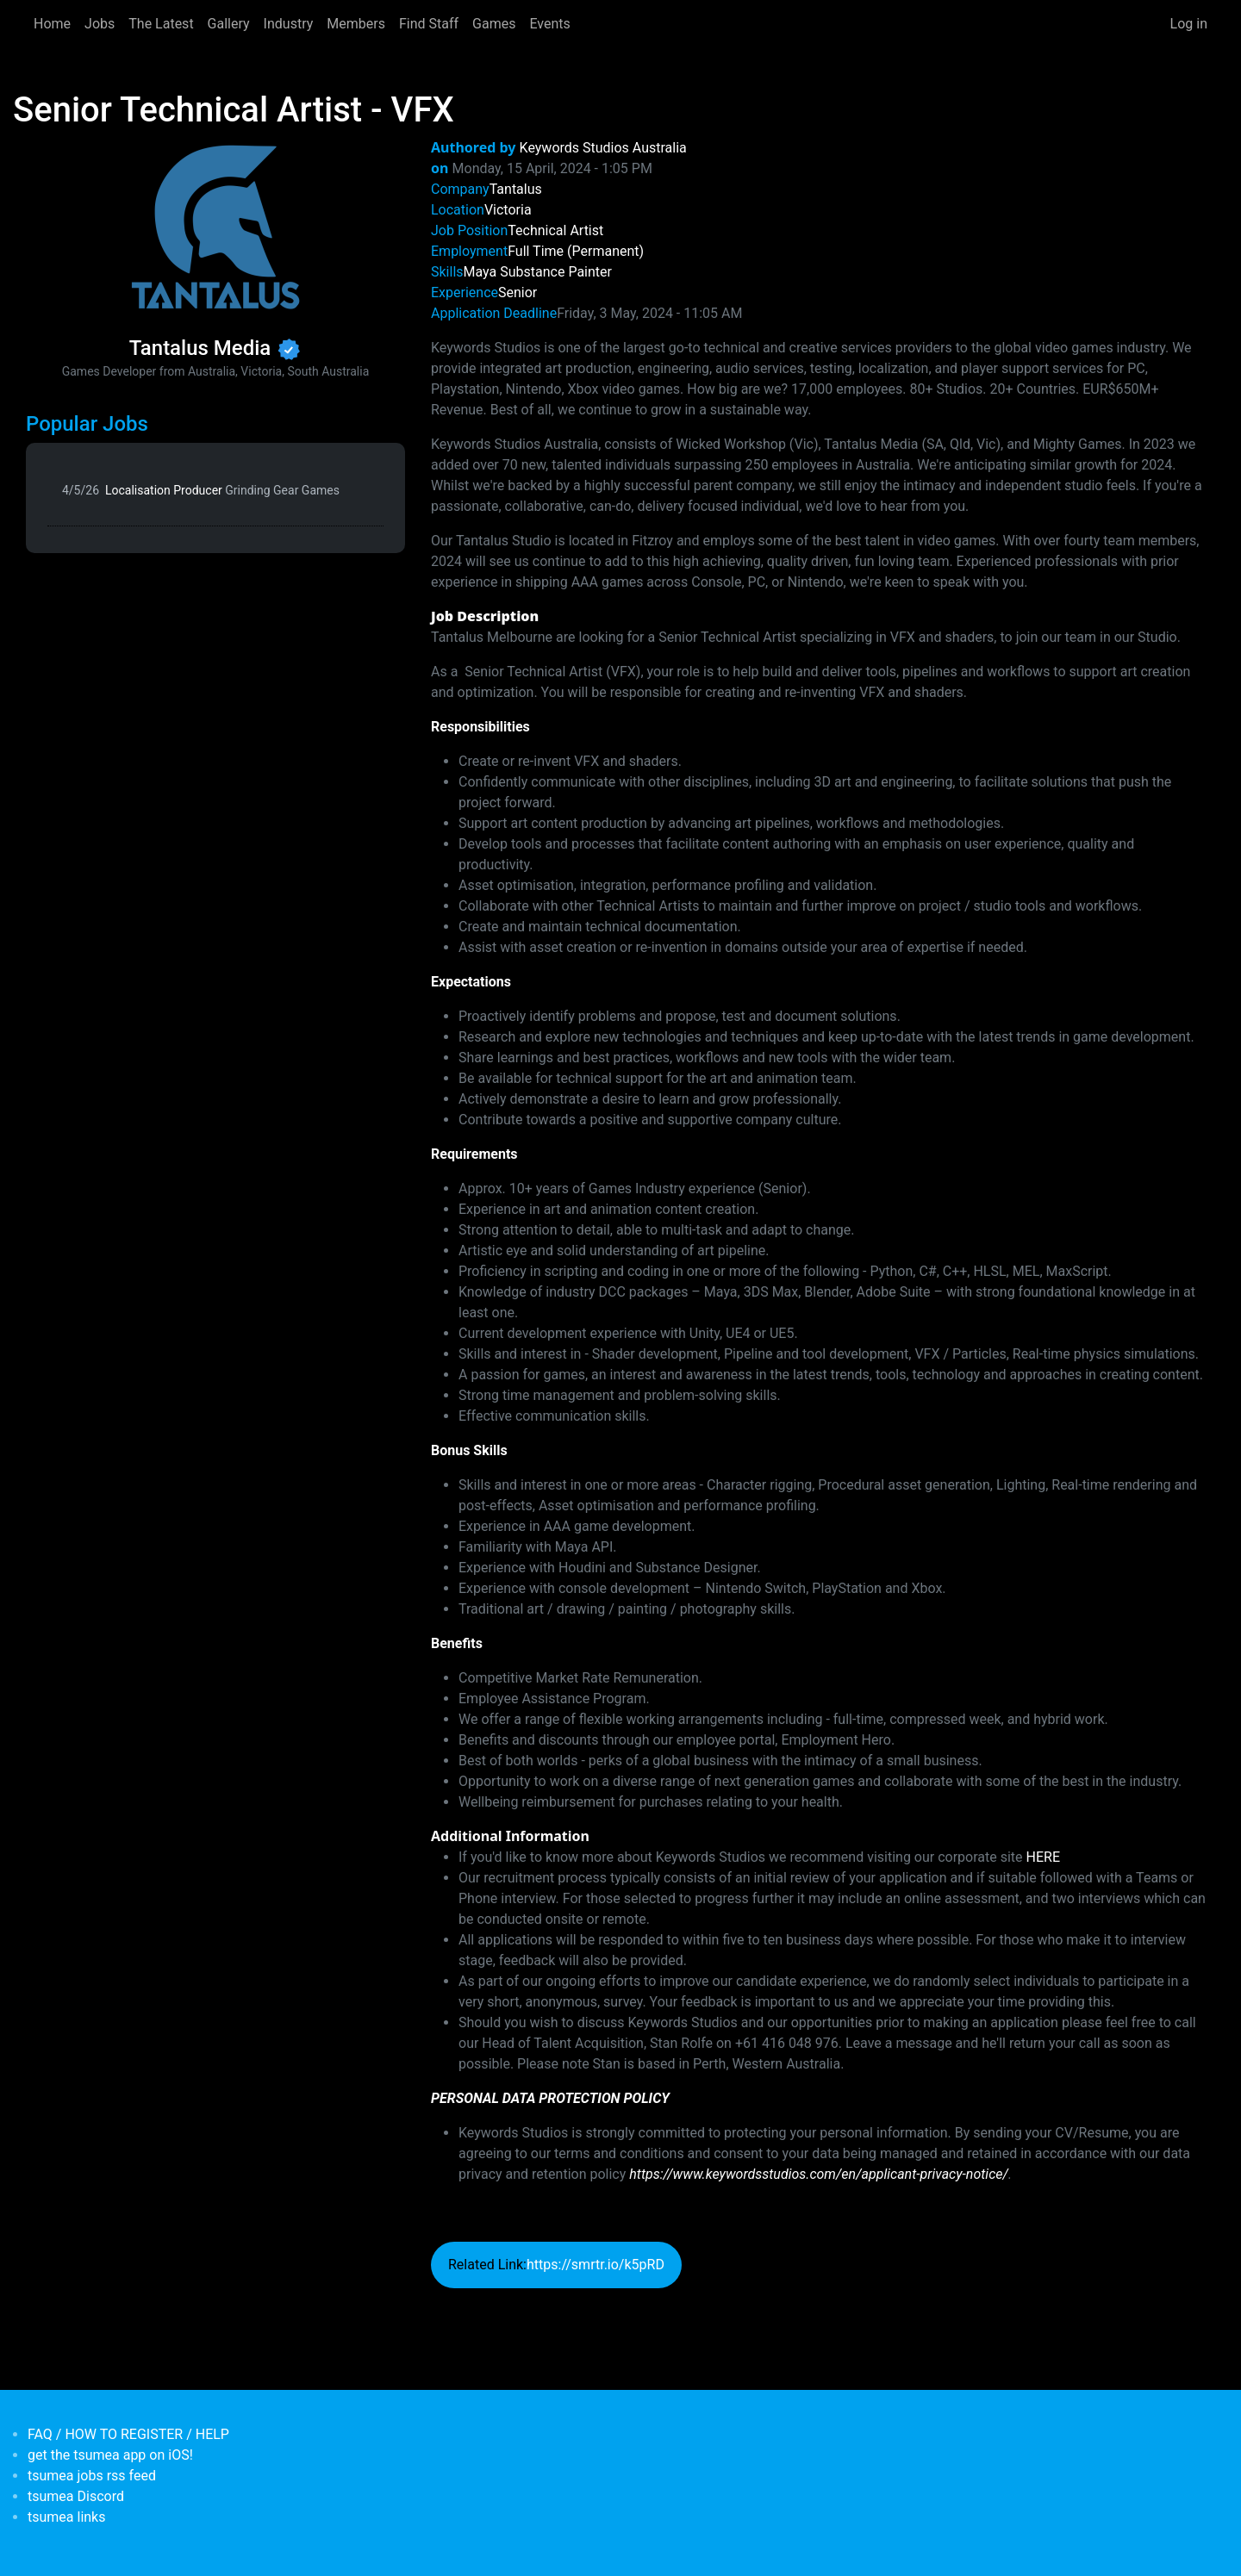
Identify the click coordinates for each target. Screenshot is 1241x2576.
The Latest (160, 24)
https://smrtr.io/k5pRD (595, 2264)
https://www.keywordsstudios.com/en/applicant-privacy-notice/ (818, 2174)
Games (493, 24)
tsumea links (66, 2517)
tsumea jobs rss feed (92, 2475)
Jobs (99, 24)
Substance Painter (556, 272)
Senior (517, 292)
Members (356, 24)
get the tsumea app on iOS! (110, 2455)
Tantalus (516, 189)
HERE (1043, 1857)
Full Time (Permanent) (576, 251)
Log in (1188, 24)
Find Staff (428, 24)
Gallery (229, 24)
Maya (480, 272)
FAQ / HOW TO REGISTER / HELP (128, 2434)
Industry (289, 24)
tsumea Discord (76, 2496)
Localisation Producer (222, 490)
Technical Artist (555, 230)
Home (52, 24)
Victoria (508, 210)
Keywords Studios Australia (603, 148)
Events (549, 24)
